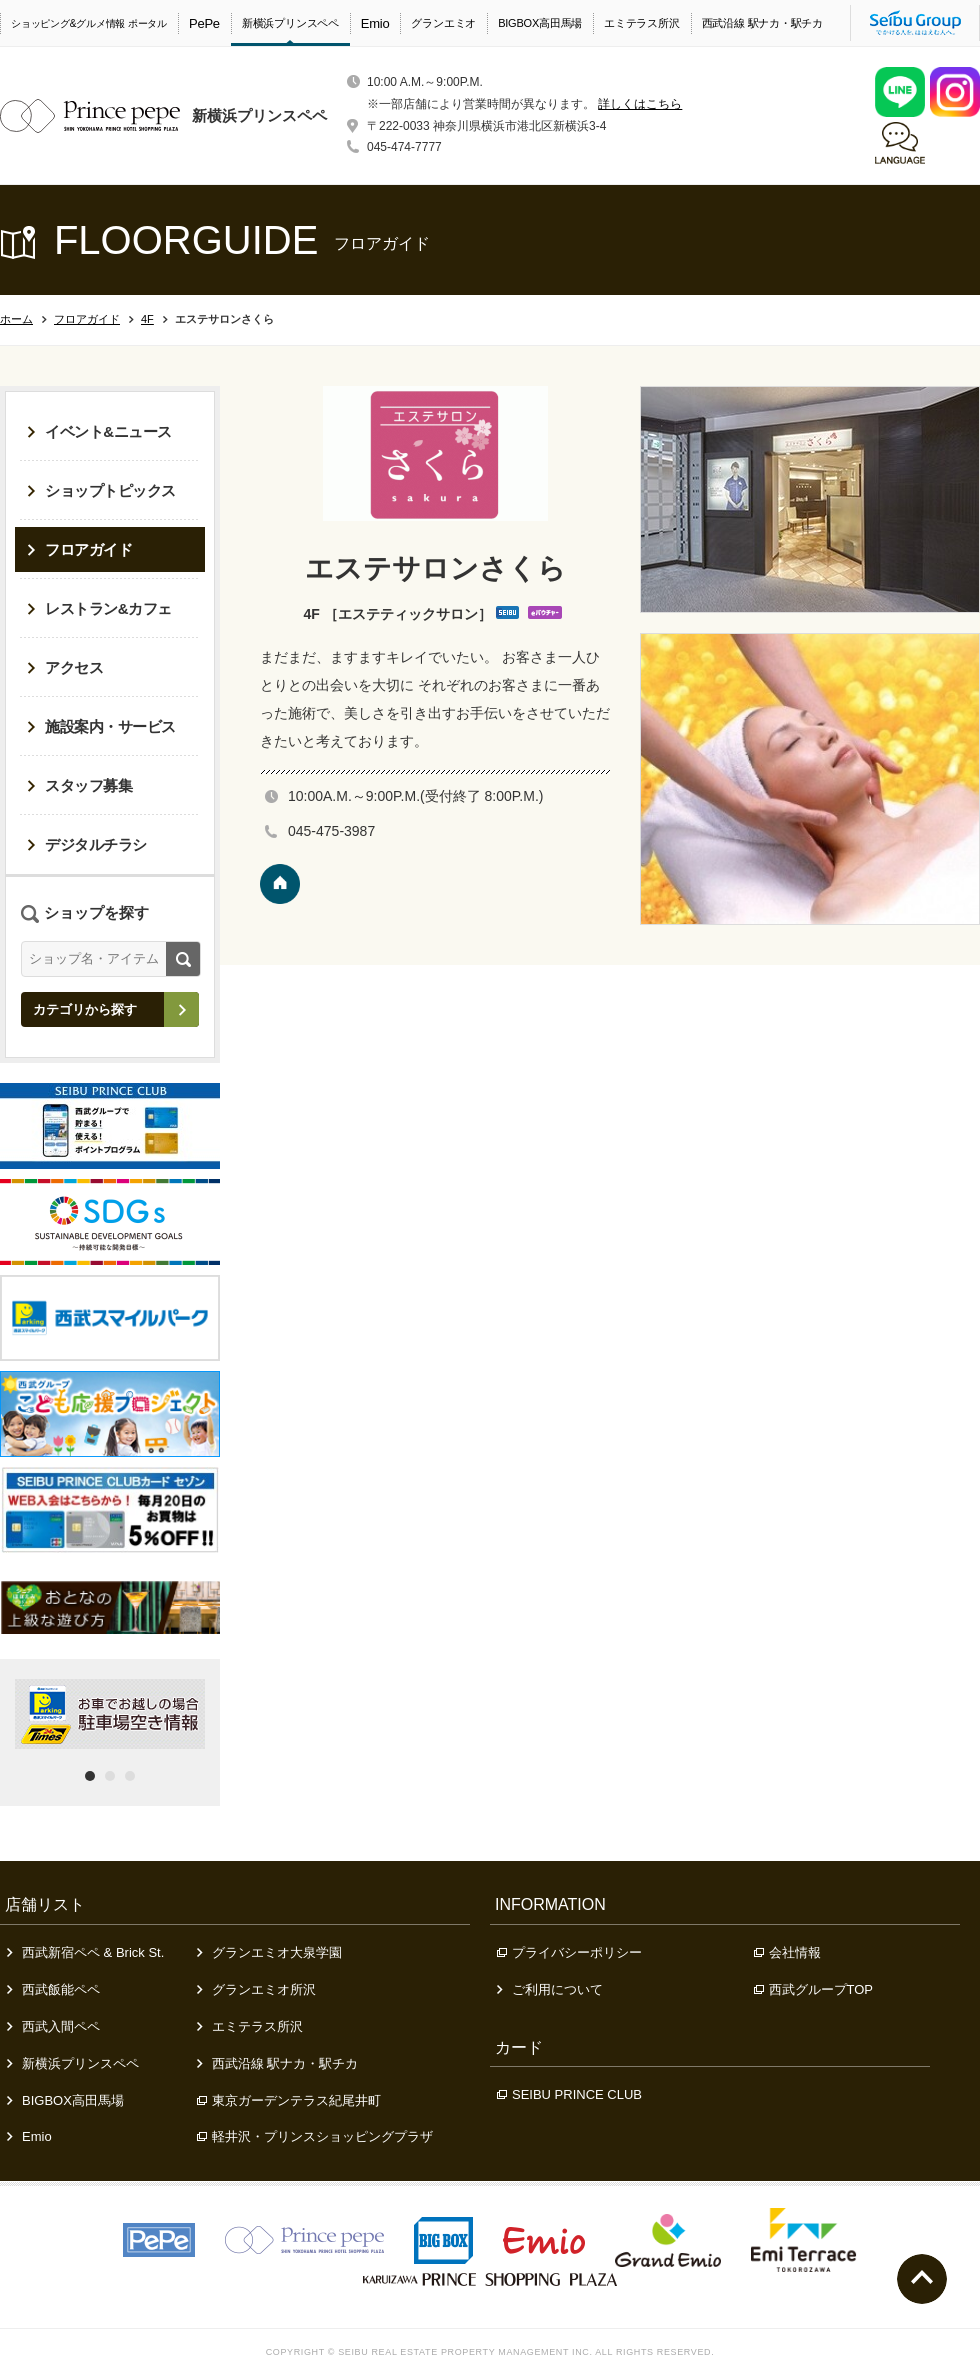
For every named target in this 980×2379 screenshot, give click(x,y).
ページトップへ (922, 2279)
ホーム (16, 319)
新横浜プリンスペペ (290, 23)
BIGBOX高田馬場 (540, 23)
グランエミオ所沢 (256, 1989)
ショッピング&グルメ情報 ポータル (89, 23)
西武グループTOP (814, 1989)
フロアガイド (87, 319)
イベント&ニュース (99, 431)
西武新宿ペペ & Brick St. (85, 1952)
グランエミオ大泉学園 (269, 1952)
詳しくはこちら (640, 104)
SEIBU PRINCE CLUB (569, 2094)
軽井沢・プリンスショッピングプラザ (315, 2136)
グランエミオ (443, 23)
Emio (375, 23)
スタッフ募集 (79, 785)
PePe (204, 23)
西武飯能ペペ (53, 1989)
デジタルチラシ (87, 844)
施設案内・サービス (101, 726)
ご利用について (550, 1989)
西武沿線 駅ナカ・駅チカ (762, 23)
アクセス (65, 667)
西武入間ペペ (53, 2026)
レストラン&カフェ (99, 608)
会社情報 (787, 1952)
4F (147, 319)
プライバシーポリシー (569, 1952)
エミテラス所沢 (641, 23)
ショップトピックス (101, 490)
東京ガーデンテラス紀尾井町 (289, 2100)
